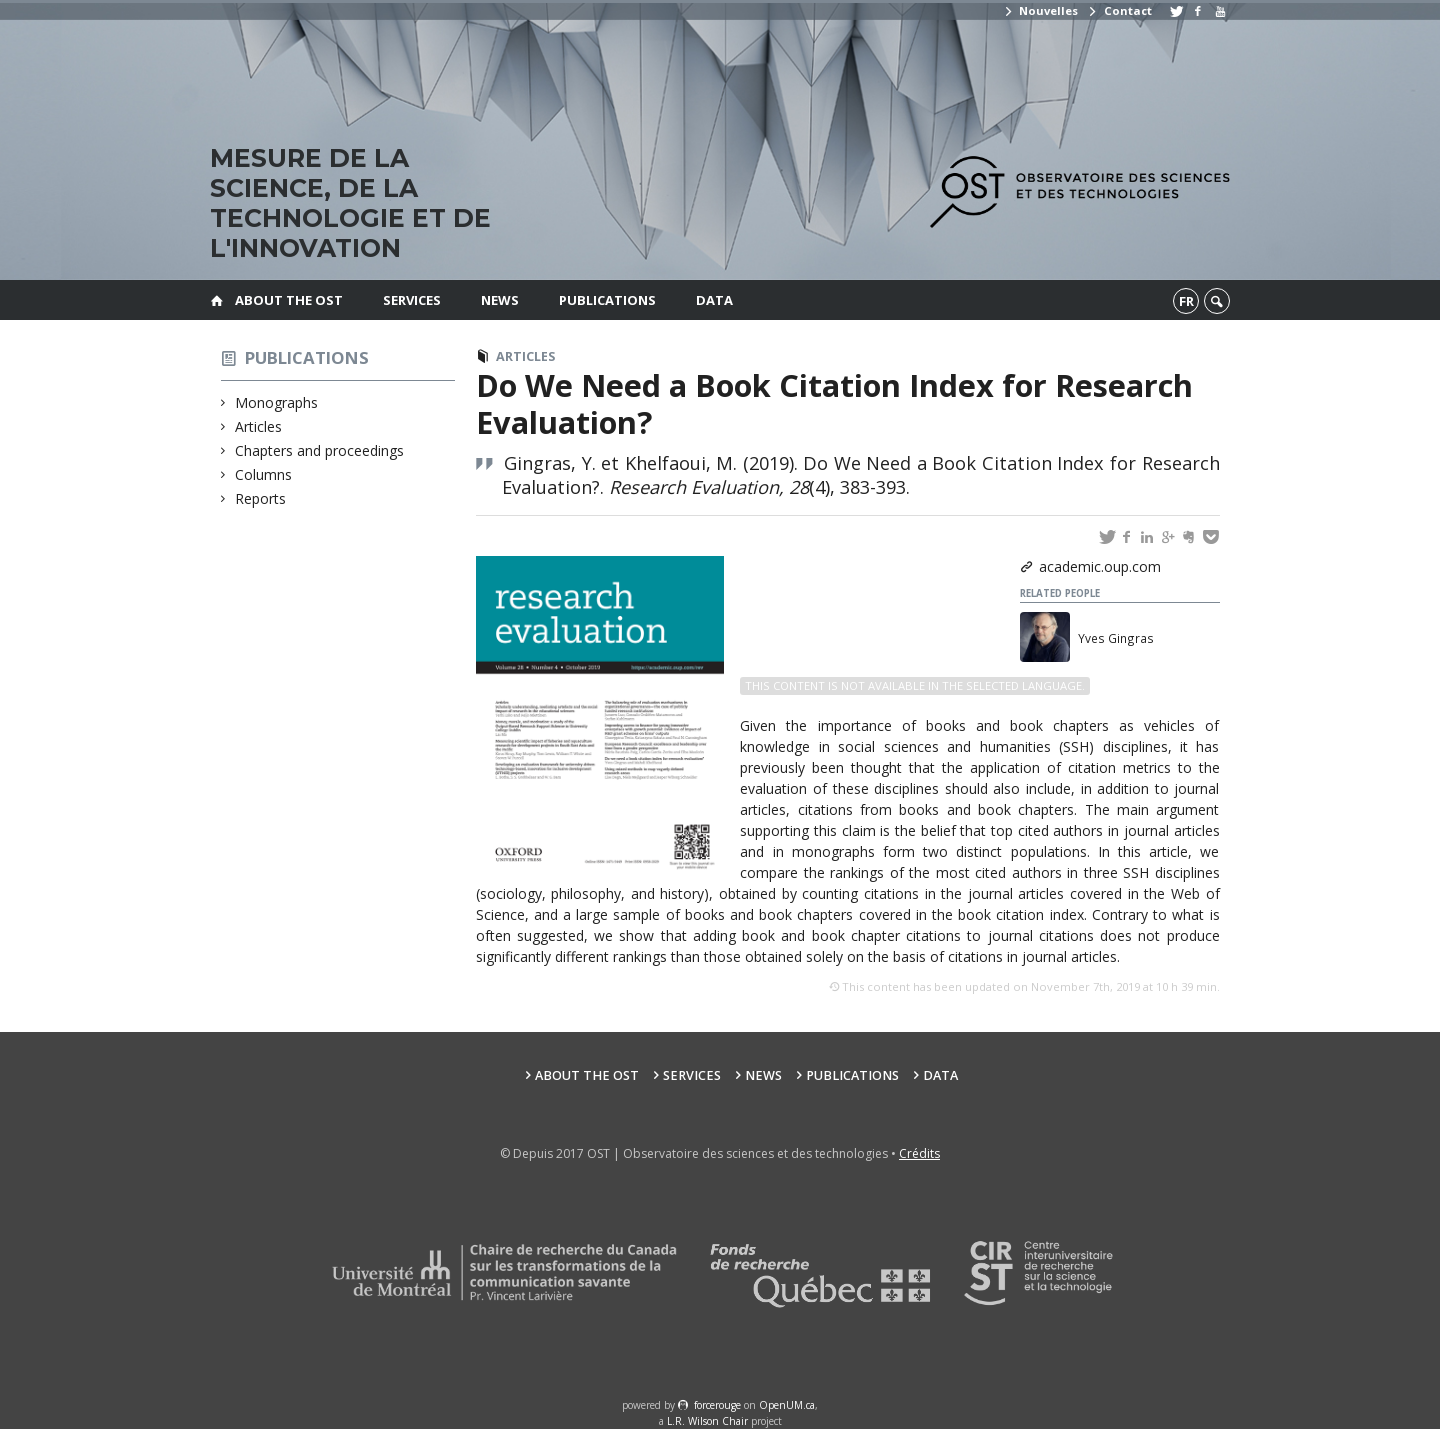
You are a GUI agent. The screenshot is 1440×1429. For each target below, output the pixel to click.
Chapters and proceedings (320, 450)
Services (412, 300)
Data (714, 300)
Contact (1119, 10)
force (717, 1405)
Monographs (277, 402)
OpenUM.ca (787, 1405)
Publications (607, 300)
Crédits (919, 1153)
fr (1186, 301)
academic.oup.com (1100, 566)
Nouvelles (1040, 10)
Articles (259, 426)
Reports (261, 498)
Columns (264, 474)
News (500, 300)
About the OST (289, 300)
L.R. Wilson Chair (707, 1421)
